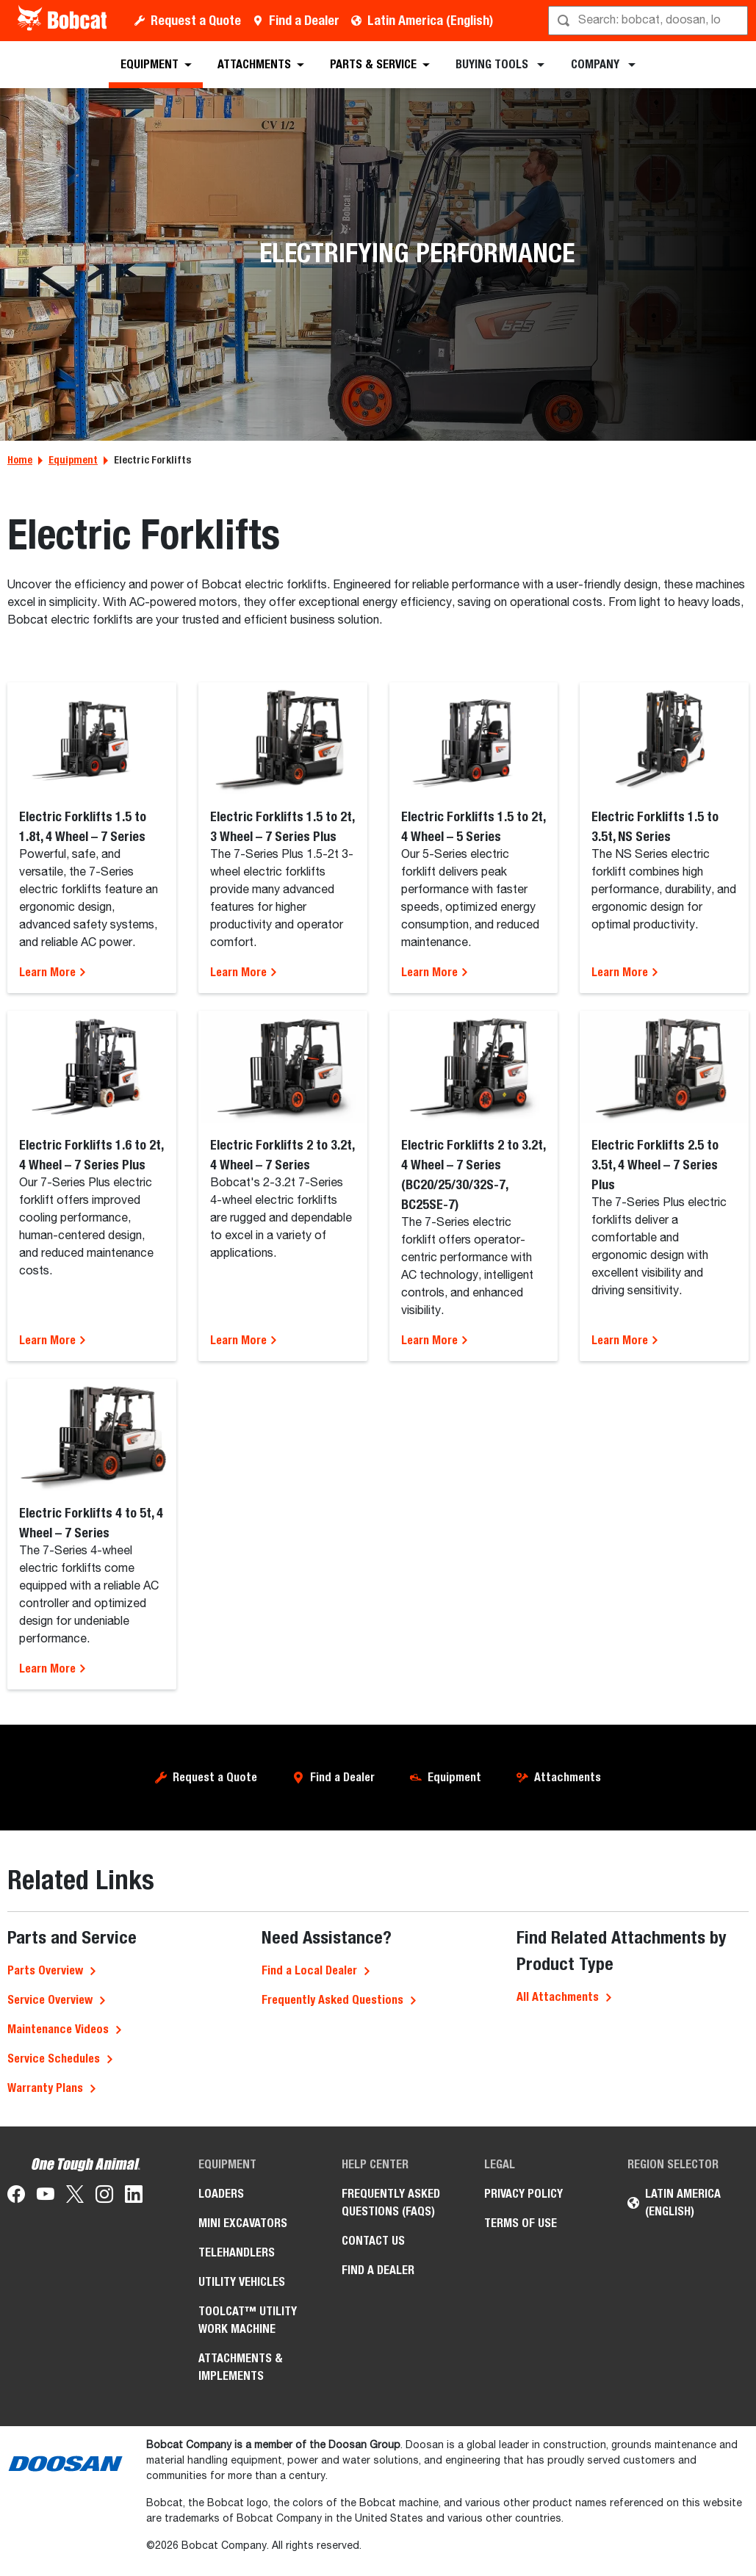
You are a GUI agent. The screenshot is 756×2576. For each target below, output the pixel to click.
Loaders (221, 2194)
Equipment (73, 460)
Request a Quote (196, 20)
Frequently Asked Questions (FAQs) (391, 2202)
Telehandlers (236, 2252)
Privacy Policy (523, 2194)
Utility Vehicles (241, 2282)
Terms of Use (520, 2223)
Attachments (567, 1777)
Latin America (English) (430, 20)
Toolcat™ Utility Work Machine (247, 2320)
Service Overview (50, 2000)
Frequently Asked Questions (332, 2000)
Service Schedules (53, 2059)
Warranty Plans (45, 2088)
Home (19, 460)
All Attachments (557, 1997)
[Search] (649, 21)
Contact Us (373, 2241)
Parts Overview (45, 1970)
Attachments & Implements (240, 2367)
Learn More (53, 972)
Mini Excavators (242, 2223)
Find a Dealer (304, 20)
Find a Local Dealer (309, 1970)
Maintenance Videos (58, 2029)
